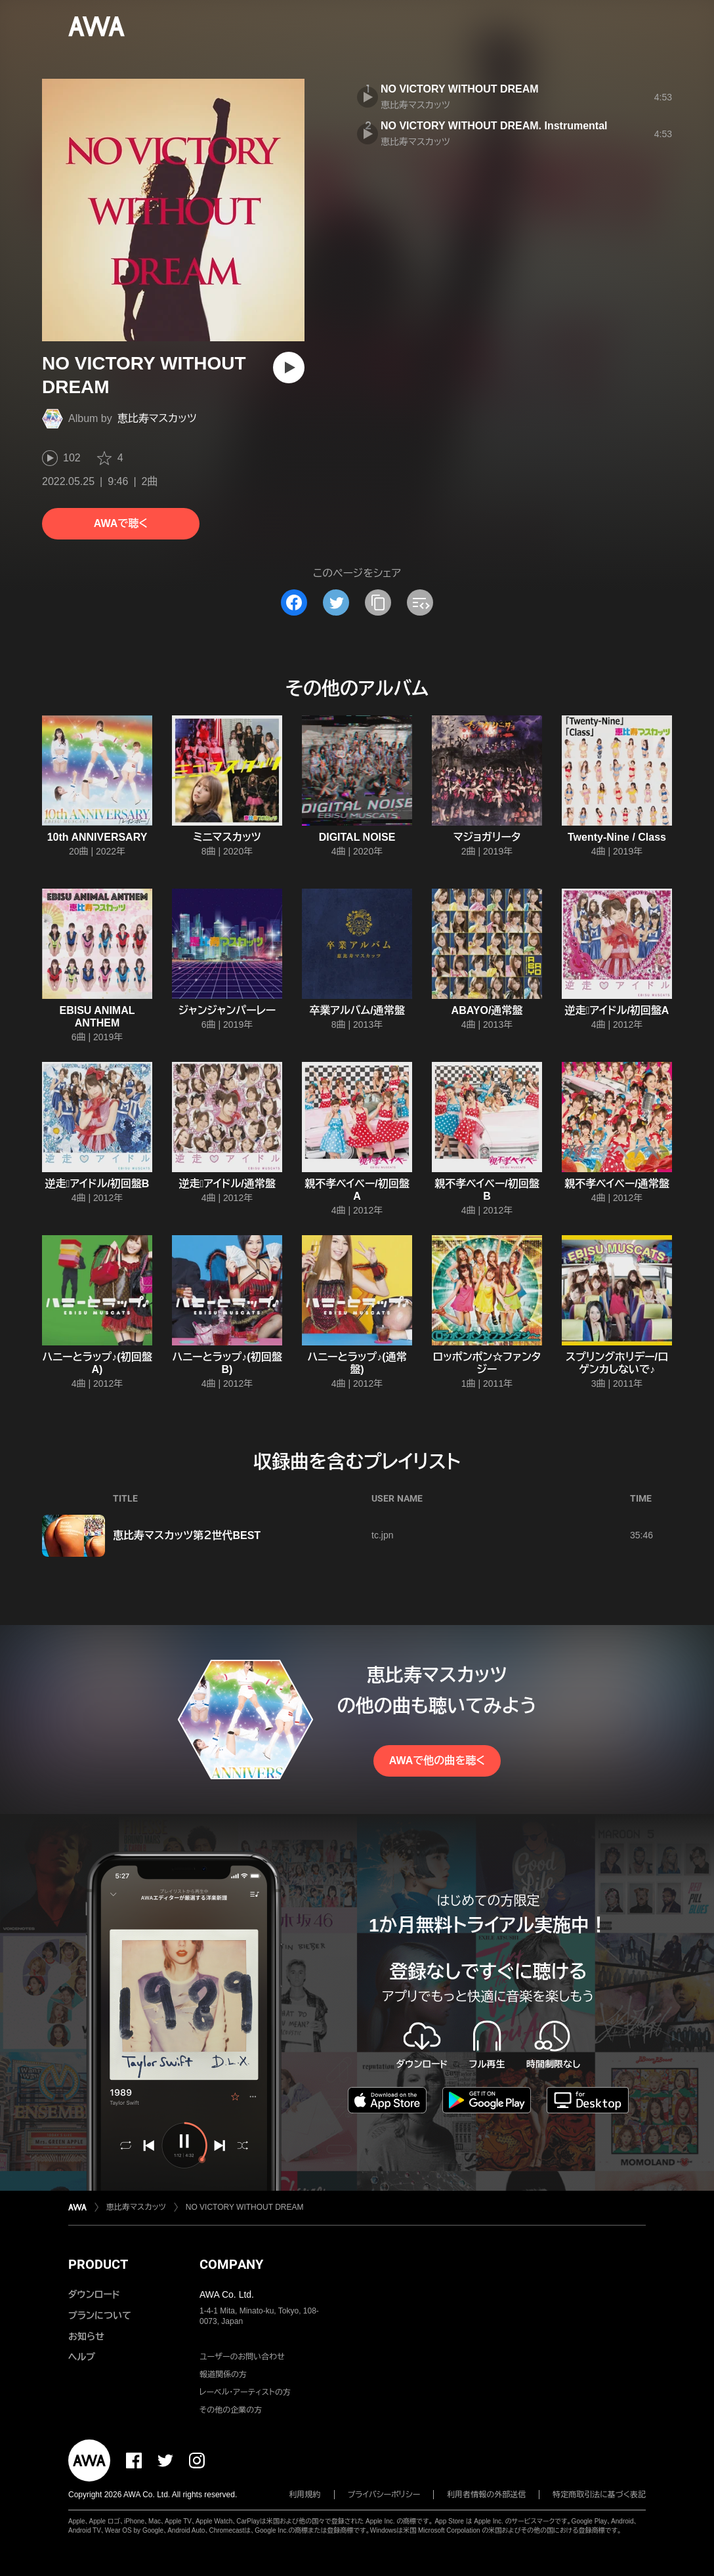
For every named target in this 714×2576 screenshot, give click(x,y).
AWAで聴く (121, 523)
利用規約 (305, 2494)
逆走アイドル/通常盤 (226, 1183)
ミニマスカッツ (227, 837)
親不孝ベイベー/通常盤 (616, 1183)
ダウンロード (93, 2294)
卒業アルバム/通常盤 (357, 1010)
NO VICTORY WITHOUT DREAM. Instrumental (494, 125)
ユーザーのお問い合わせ (242, 2356)
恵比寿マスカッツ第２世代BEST (187, 1535)
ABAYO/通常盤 (487, 1010)
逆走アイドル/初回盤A (617, 1010)
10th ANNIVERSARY (97, 837)
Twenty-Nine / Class (617, 837)
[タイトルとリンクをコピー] (378, 602)
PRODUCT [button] (98, 2264)
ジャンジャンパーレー (227, 1010)
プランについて (99, 2315)
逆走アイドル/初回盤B (97, 1183)
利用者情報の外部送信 (486, 2494)
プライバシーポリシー (384, 2494)
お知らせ (86, 2336)
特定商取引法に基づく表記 (599, 2494)
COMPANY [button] (231, 2264)
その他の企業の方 (231, 2410)
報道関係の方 (223, 2374)
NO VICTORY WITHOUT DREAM (460, 89)
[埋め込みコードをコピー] (420, 602)
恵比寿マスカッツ (157, 418)
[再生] (288, 367)
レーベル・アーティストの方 (245, 2392)
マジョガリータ (487, 837)
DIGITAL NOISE (357, 837)
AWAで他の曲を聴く (437, 1760)
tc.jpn (382, 1535)
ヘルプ (81, 2357)
